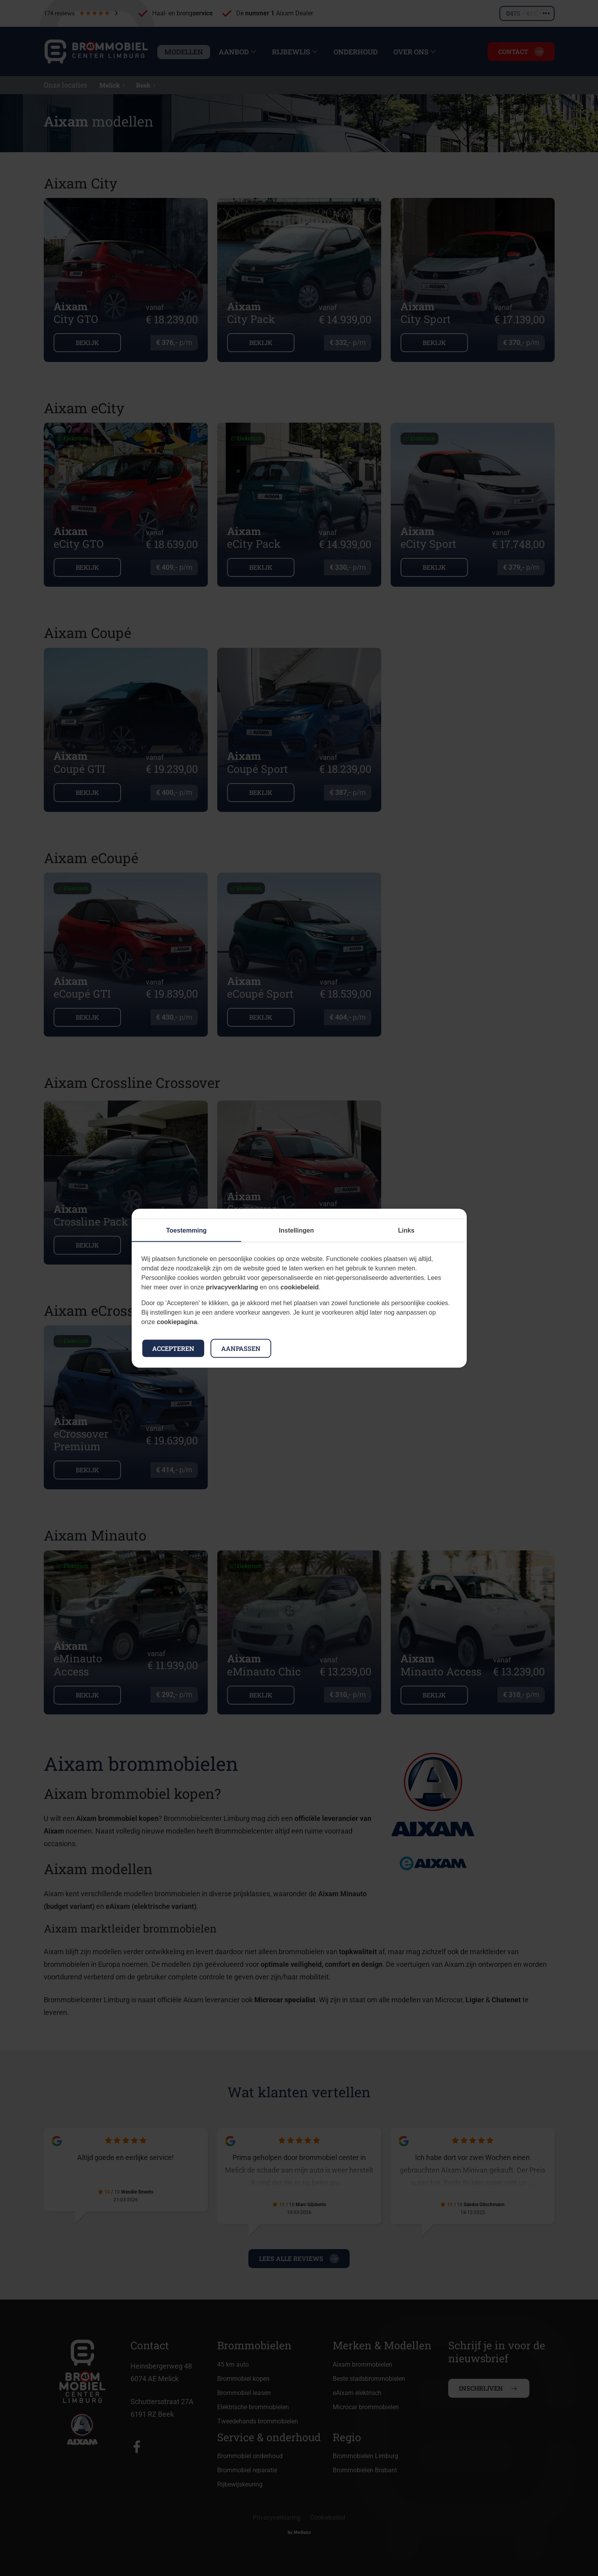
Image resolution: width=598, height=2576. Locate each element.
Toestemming (186, 1230)
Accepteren (173, 1348)
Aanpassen (241, 1348)
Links (406, 1230)
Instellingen (296, 1230)
